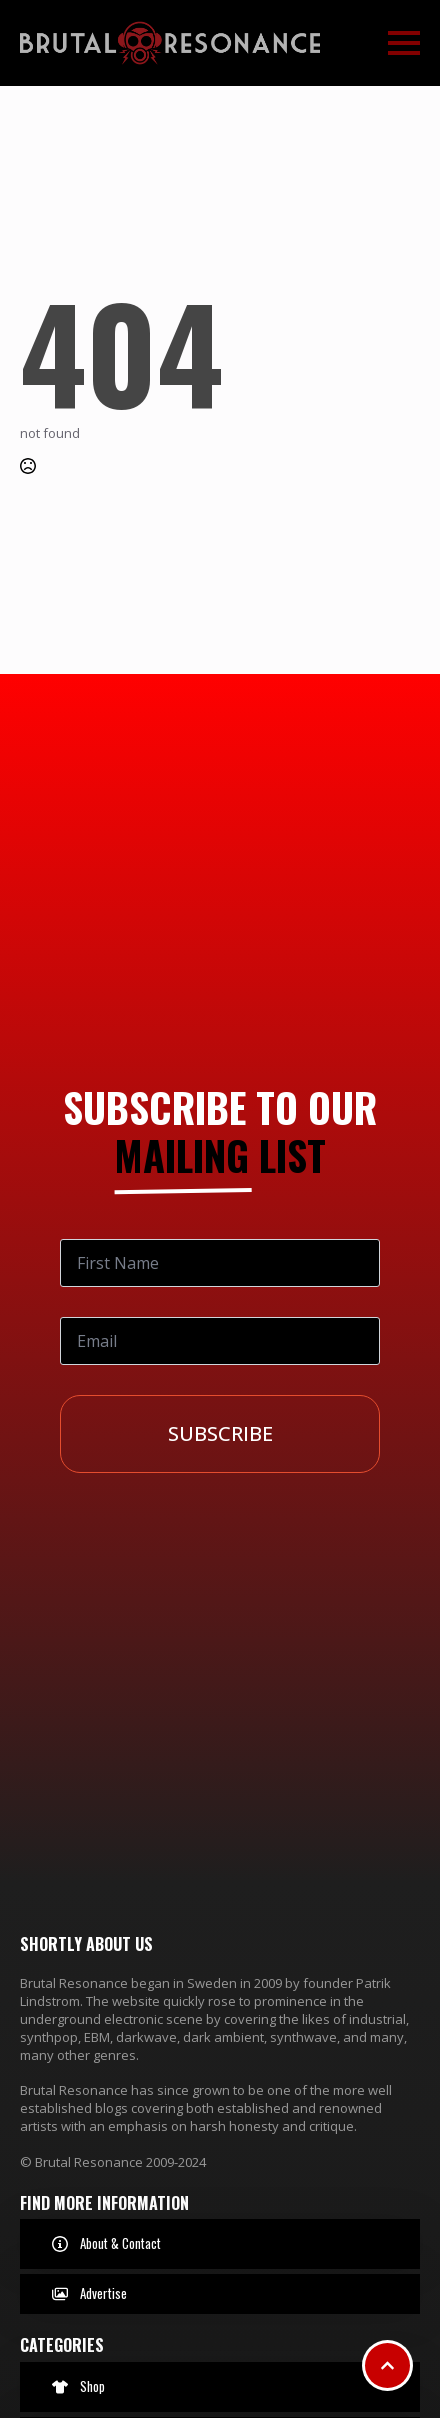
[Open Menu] (404, 43)
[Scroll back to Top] (387, 2365)
